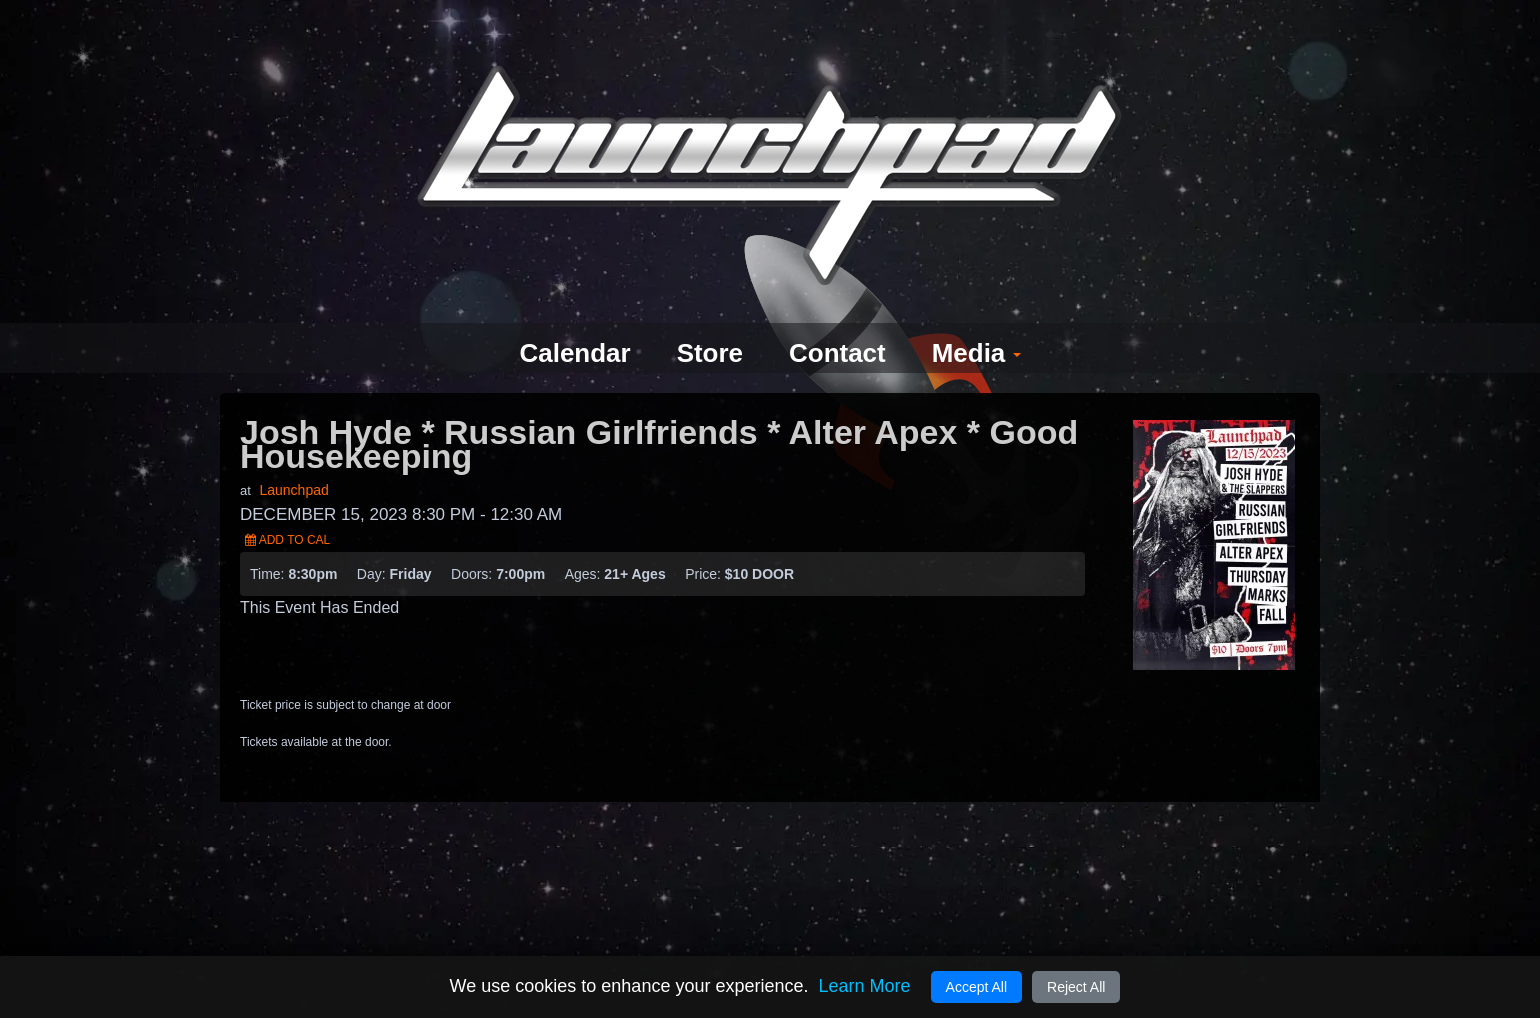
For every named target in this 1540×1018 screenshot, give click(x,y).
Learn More (864, 986)
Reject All (1076, 987)
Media (985, 317)
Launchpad (293, 454)
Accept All (976, 987)
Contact (840, 317)
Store (707, 317)
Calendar (567, 317)
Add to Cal (287, 504)
